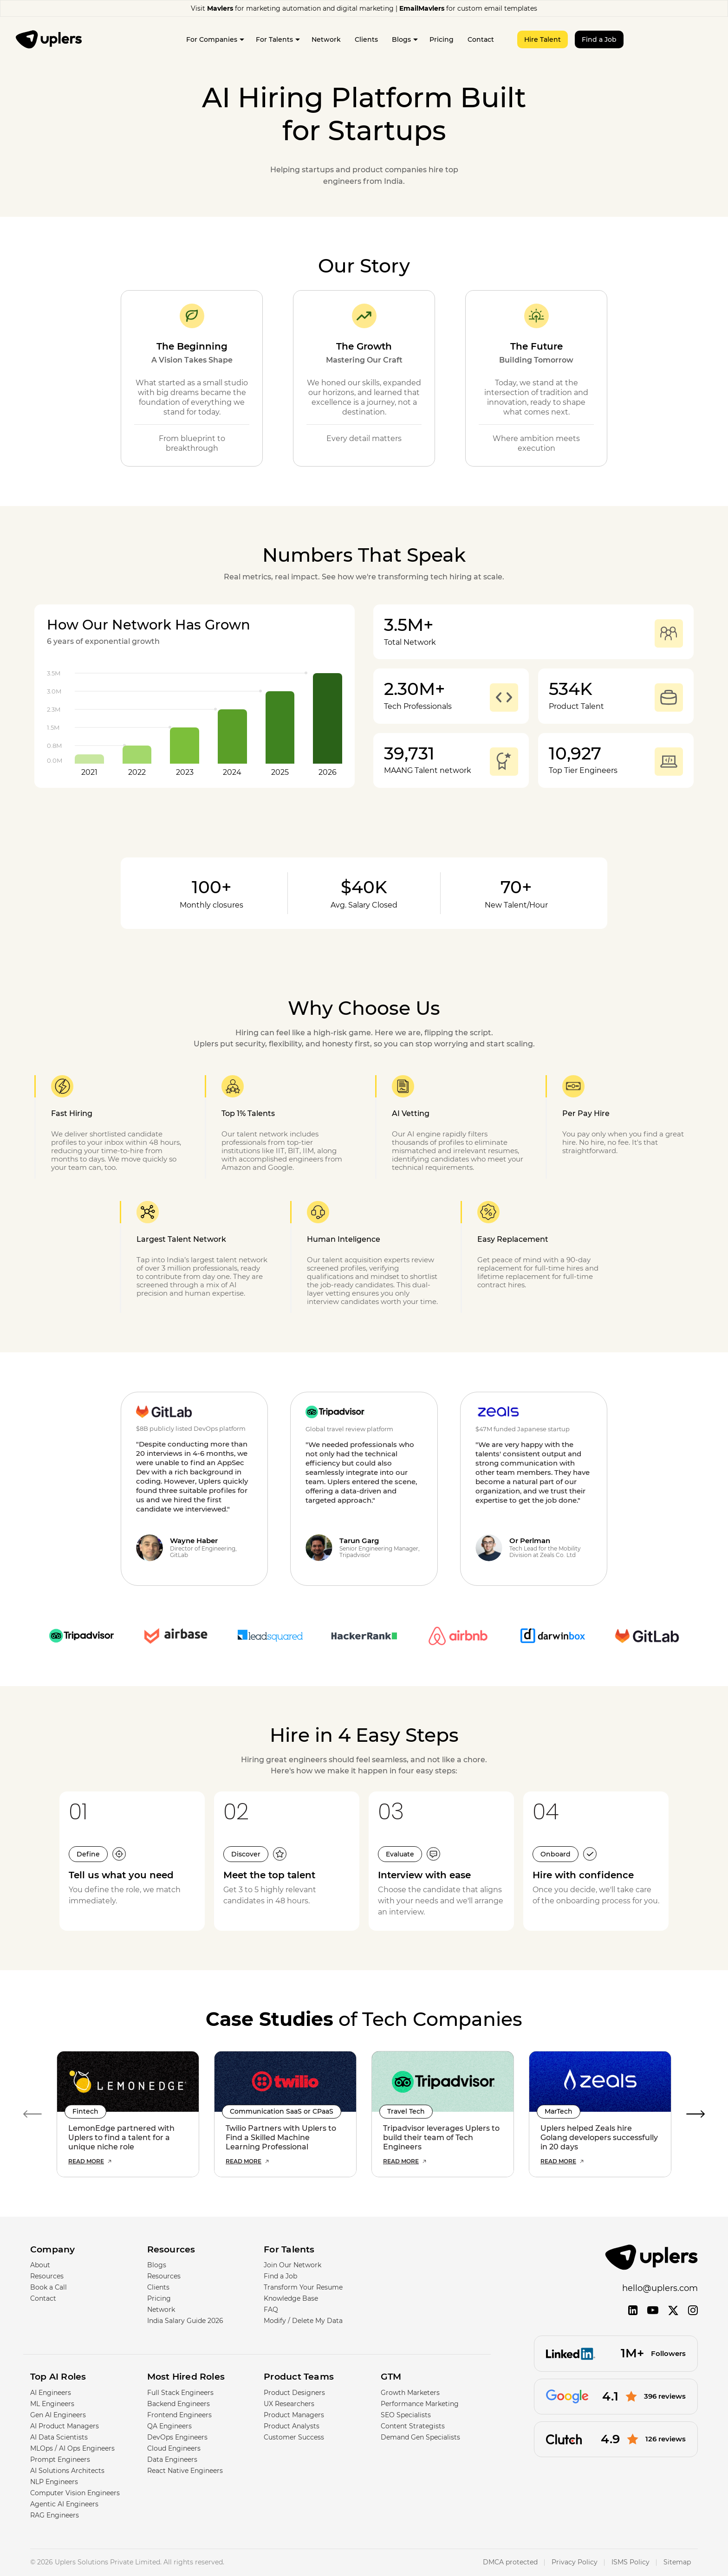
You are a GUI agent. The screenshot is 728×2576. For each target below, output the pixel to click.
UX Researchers (289, 2404)
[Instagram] (693, 2310)
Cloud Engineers (174, 2448)
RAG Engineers (54, 2515)
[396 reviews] (615, 2396)
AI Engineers (50, 2392)
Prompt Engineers (60, 2459)
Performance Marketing (420, 2404)
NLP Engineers (54, 2482)
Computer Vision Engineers (75, 2493)
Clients (366, 39)
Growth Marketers (410, 2392)
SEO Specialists (406, 2415)
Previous (32, 2114)
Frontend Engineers (179, 2415)
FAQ (271, 2309)
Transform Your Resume (303, 2287)
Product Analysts (291, 2426)
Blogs (401, 39)
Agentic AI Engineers (64, 2504)
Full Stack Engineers (180, 2392)
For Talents (274, 39)
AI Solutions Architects (67, 2470)
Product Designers (294, 2392)
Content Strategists (413, 2426)
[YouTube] (652, 2310)
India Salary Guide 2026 (185, 2320)
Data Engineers (172, 2459)
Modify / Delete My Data (303, 2320)
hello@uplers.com (660, 2288)
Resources (47, 2276)
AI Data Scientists (59, 2437)
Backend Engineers (178, 2404)
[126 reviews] (615, 2439)
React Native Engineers (185, 2470)
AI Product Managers (64, 2426)
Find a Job (599, 39)
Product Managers (294, 2415)
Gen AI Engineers (58, 2415)
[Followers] (615, 2353)
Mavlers (220, 8)
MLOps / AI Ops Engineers (72, 2448)
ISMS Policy (630, 2562)
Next (695, 2114)
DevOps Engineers (177, 2437)
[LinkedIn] (633, 2310)
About (40, 2265)
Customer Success (294, 2437)
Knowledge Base (291, 2298)
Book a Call (48, 2287)
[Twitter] (673, 2310)
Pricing (441, 39)
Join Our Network (292, 2265)
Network (326, 39)
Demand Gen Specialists (420, 2437)
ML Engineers (52, 2404)
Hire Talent (542, 39)
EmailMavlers (421, 8)
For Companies (211, 39)
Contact (481, 39)
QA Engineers (169, 2426)
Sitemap (677, 2562)
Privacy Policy (575, 2562)
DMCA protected (510, 2562)
